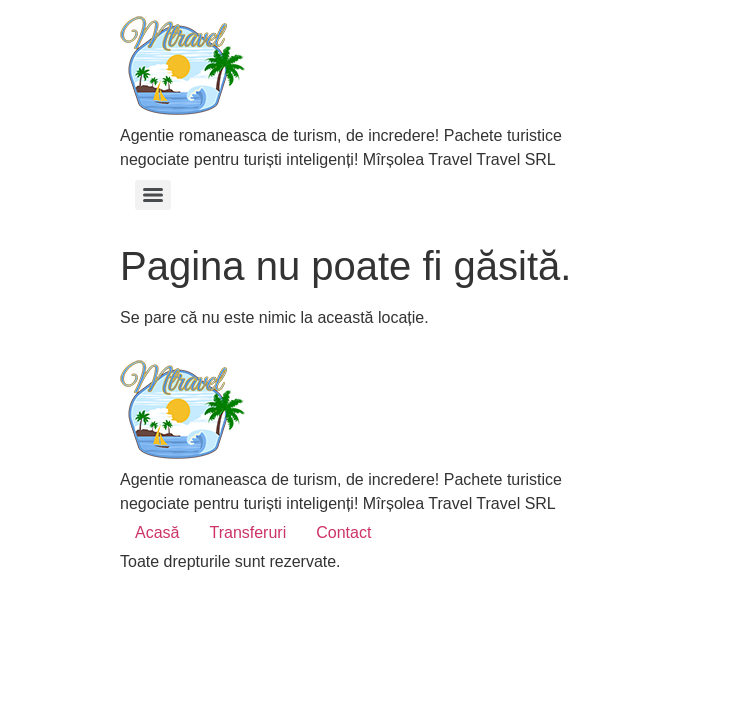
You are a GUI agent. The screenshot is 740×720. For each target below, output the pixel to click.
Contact (343, 532)
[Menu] (153, 195)
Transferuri (247, 532)
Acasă (157, 532)
